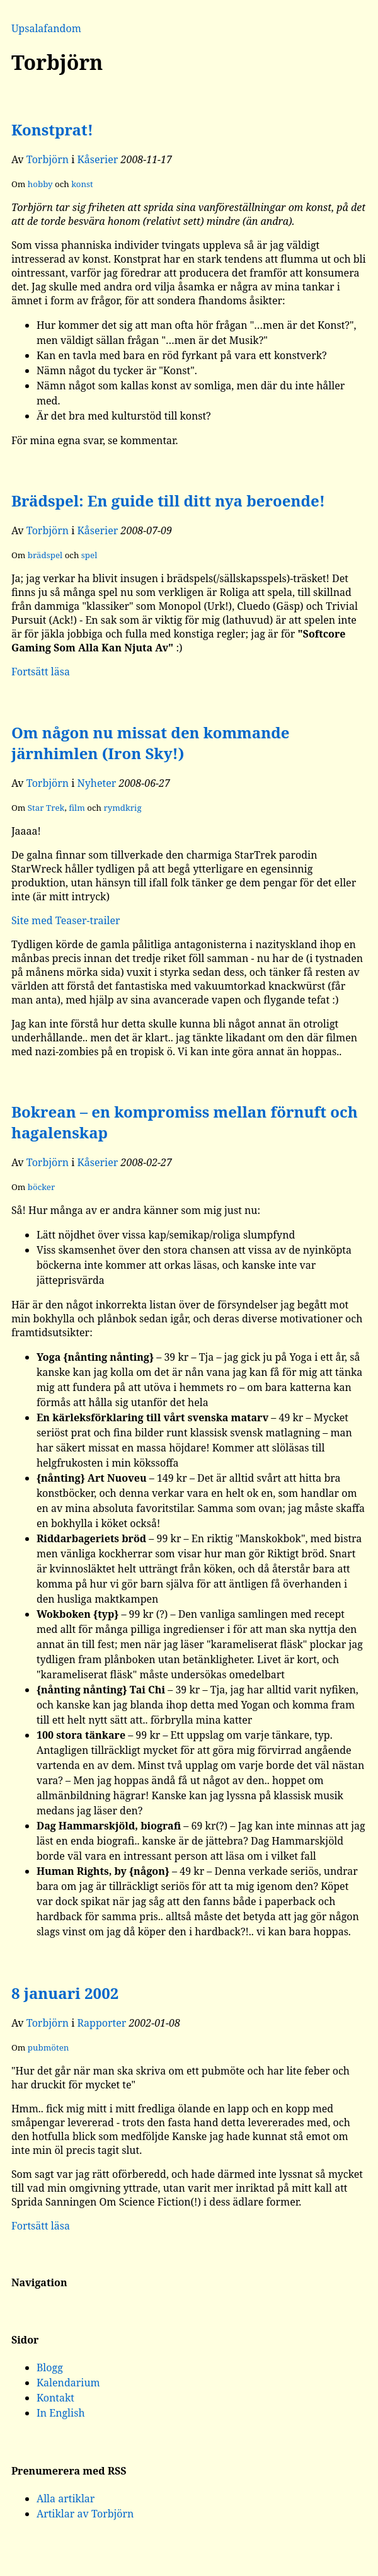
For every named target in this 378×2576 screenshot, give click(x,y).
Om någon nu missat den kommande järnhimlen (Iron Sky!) (150, 743)
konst (82, 184)
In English (61, 2413)
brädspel (45, 555)
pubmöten (48, 2047)
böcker (41, 1187)
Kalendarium (68, 2383)
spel (89, 555)
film (77, 807)
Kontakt (55, 2398)
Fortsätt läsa (40, 671)
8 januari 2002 (64, 1993)
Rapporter (102, 2023)
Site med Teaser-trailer (65, 920)
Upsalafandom (46, 28)
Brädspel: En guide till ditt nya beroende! (168, 500)
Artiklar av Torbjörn (85, 2514)
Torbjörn (47, 159)
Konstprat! (52, 129)
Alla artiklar (66, 2498)
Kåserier (97, 159)
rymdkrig (122, 807)
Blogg (50, 2367)
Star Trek (46, 807)
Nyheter (97, 783)
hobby (40, 184)
